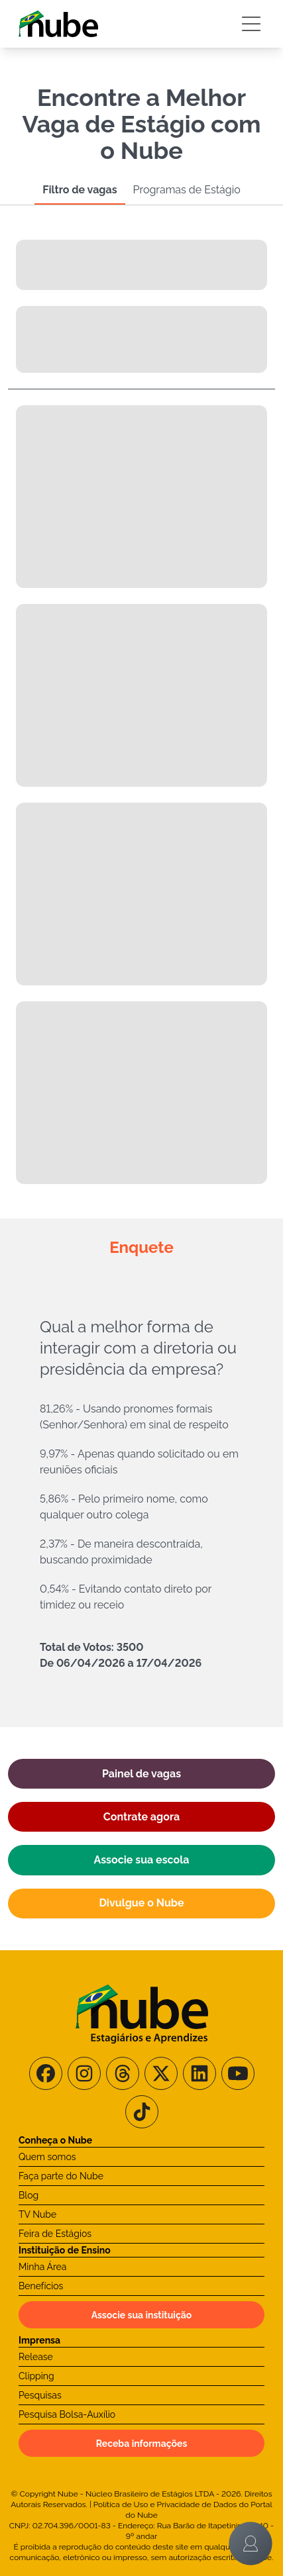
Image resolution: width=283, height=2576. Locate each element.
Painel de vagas (141, 1773)
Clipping (36, 2376)
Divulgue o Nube (141, 1903)
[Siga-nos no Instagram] (84, 2073)
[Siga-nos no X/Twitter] (161, 2073)
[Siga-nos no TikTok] (141, 2111)
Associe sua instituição (141, 2315)
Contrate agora (141, 1816)
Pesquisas (40, 2395)
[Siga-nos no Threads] (122, 2073)
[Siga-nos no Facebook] (45, 2073)
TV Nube (37, 2214)
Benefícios (41, 2286)
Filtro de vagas (79, 189)
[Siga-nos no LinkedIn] (199, 2073)
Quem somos (47, 2157)
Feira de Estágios (55, 2233)
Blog (28, 2195)
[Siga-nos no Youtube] (238, 2073)
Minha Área (42, 2266)
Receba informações (142, 2443)
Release (36, 2357)
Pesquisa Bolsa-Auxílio (67, 2414)
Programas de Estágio (187, 189)
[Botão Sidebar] (251, 24)
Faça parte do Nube (61, 2176)
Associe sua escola (142, 1860)
